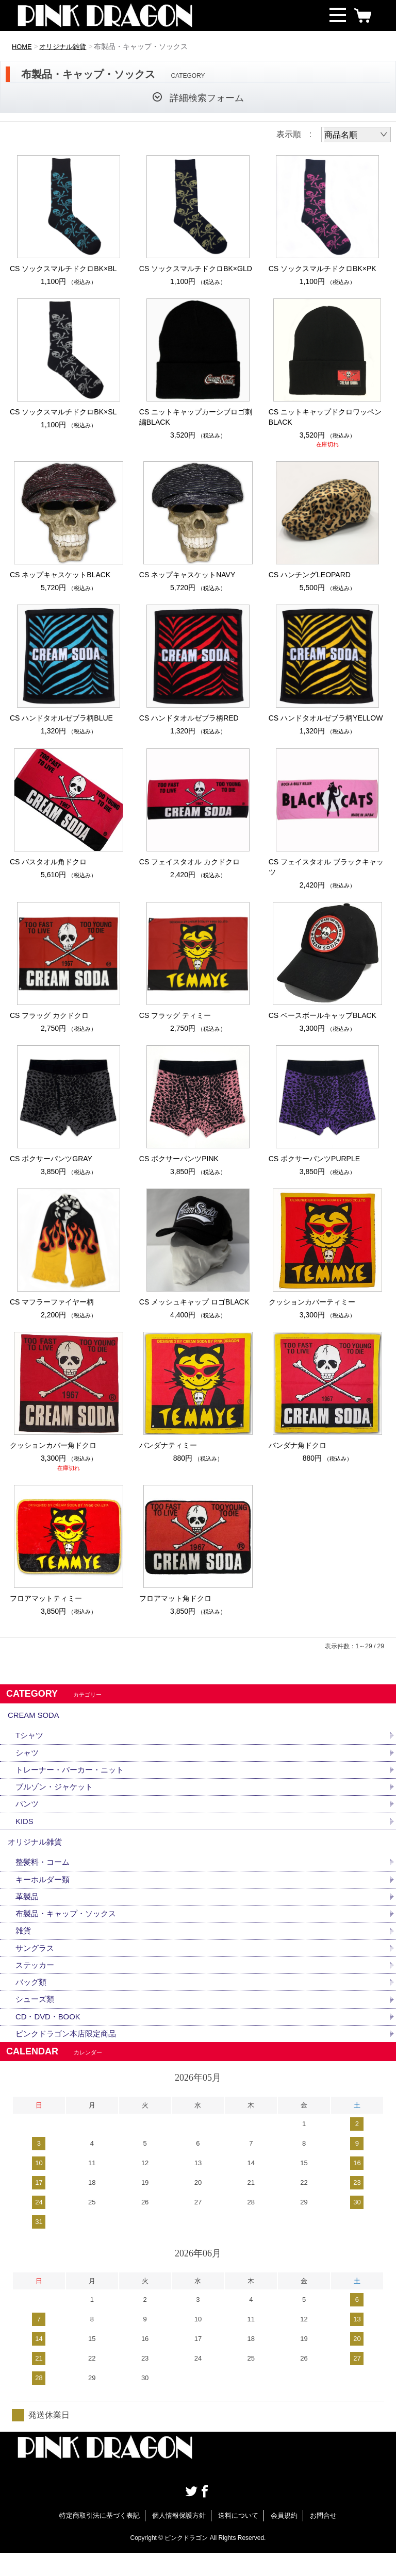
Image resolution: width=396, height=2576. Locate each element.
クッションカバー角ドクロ (53, 1445)
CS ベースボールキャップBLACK (322, 1015)
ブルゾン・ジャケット (56, 1793)
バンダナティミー (168, 1445)
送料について (238, 2538)
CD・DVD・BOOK (50, 2038)
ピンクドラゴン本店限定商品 (69, 2056)
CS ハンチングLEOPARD (310, 575)
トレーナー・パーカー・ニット (73, 1775)
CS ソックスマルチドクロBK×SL (63, 412)
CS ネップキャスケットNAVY (187, 575)
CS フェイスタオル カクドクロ (189, 862)
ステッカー (36, 1984)
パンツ (27, 1812)
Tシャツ (30, 1739)
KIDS (25, 1830)
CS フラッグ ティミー (175, 1015)
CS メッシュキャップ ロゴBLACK (194, 1302)
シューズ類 (36, 2020)
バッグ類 (31, 2002)
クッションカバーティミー (312, 1302)
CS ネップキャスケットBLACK (60, 575)
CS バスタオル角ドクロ (48, 862)
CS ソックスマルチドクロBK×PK (322, 268)
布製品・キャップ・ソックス (69, 1930)
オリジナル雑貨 (66, 46)
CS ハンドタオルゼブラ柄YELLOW (326, 718)
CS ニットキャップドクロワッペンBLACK (325, 417)
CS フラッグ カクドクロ (49, 1015)
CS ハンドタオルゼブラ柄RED (189, 718)
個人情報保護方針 (179, 2538)
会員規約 (284, 2538)
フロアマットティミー (46, 1598)
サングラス (36, 1966)
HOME (23, 46)
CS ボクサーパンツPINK (179, 1159)
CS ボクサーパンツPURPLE (314, 1159)
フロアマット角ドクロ (175, 1598)
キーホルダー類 (44, 1893)
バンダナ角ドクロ (297, 1445)
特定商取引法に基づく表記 (99, 2538)
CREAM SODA (35, 1717)
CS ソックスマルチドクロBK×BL (63, 268)
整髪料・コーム (44, 1875)
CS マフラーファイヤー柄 (52, 1302)
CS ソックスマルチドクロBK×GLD (195, 268)
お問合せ (323, 2538)
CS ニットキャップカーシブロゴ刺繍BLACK (195, 417)
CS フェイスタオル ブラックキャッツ (326, 867)
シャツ (27, 1757)
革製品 (27, 1912)
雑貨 (23, 1948)
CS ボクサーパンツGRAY (51, 1159)
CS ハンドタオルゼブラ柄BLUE (61, 718)
